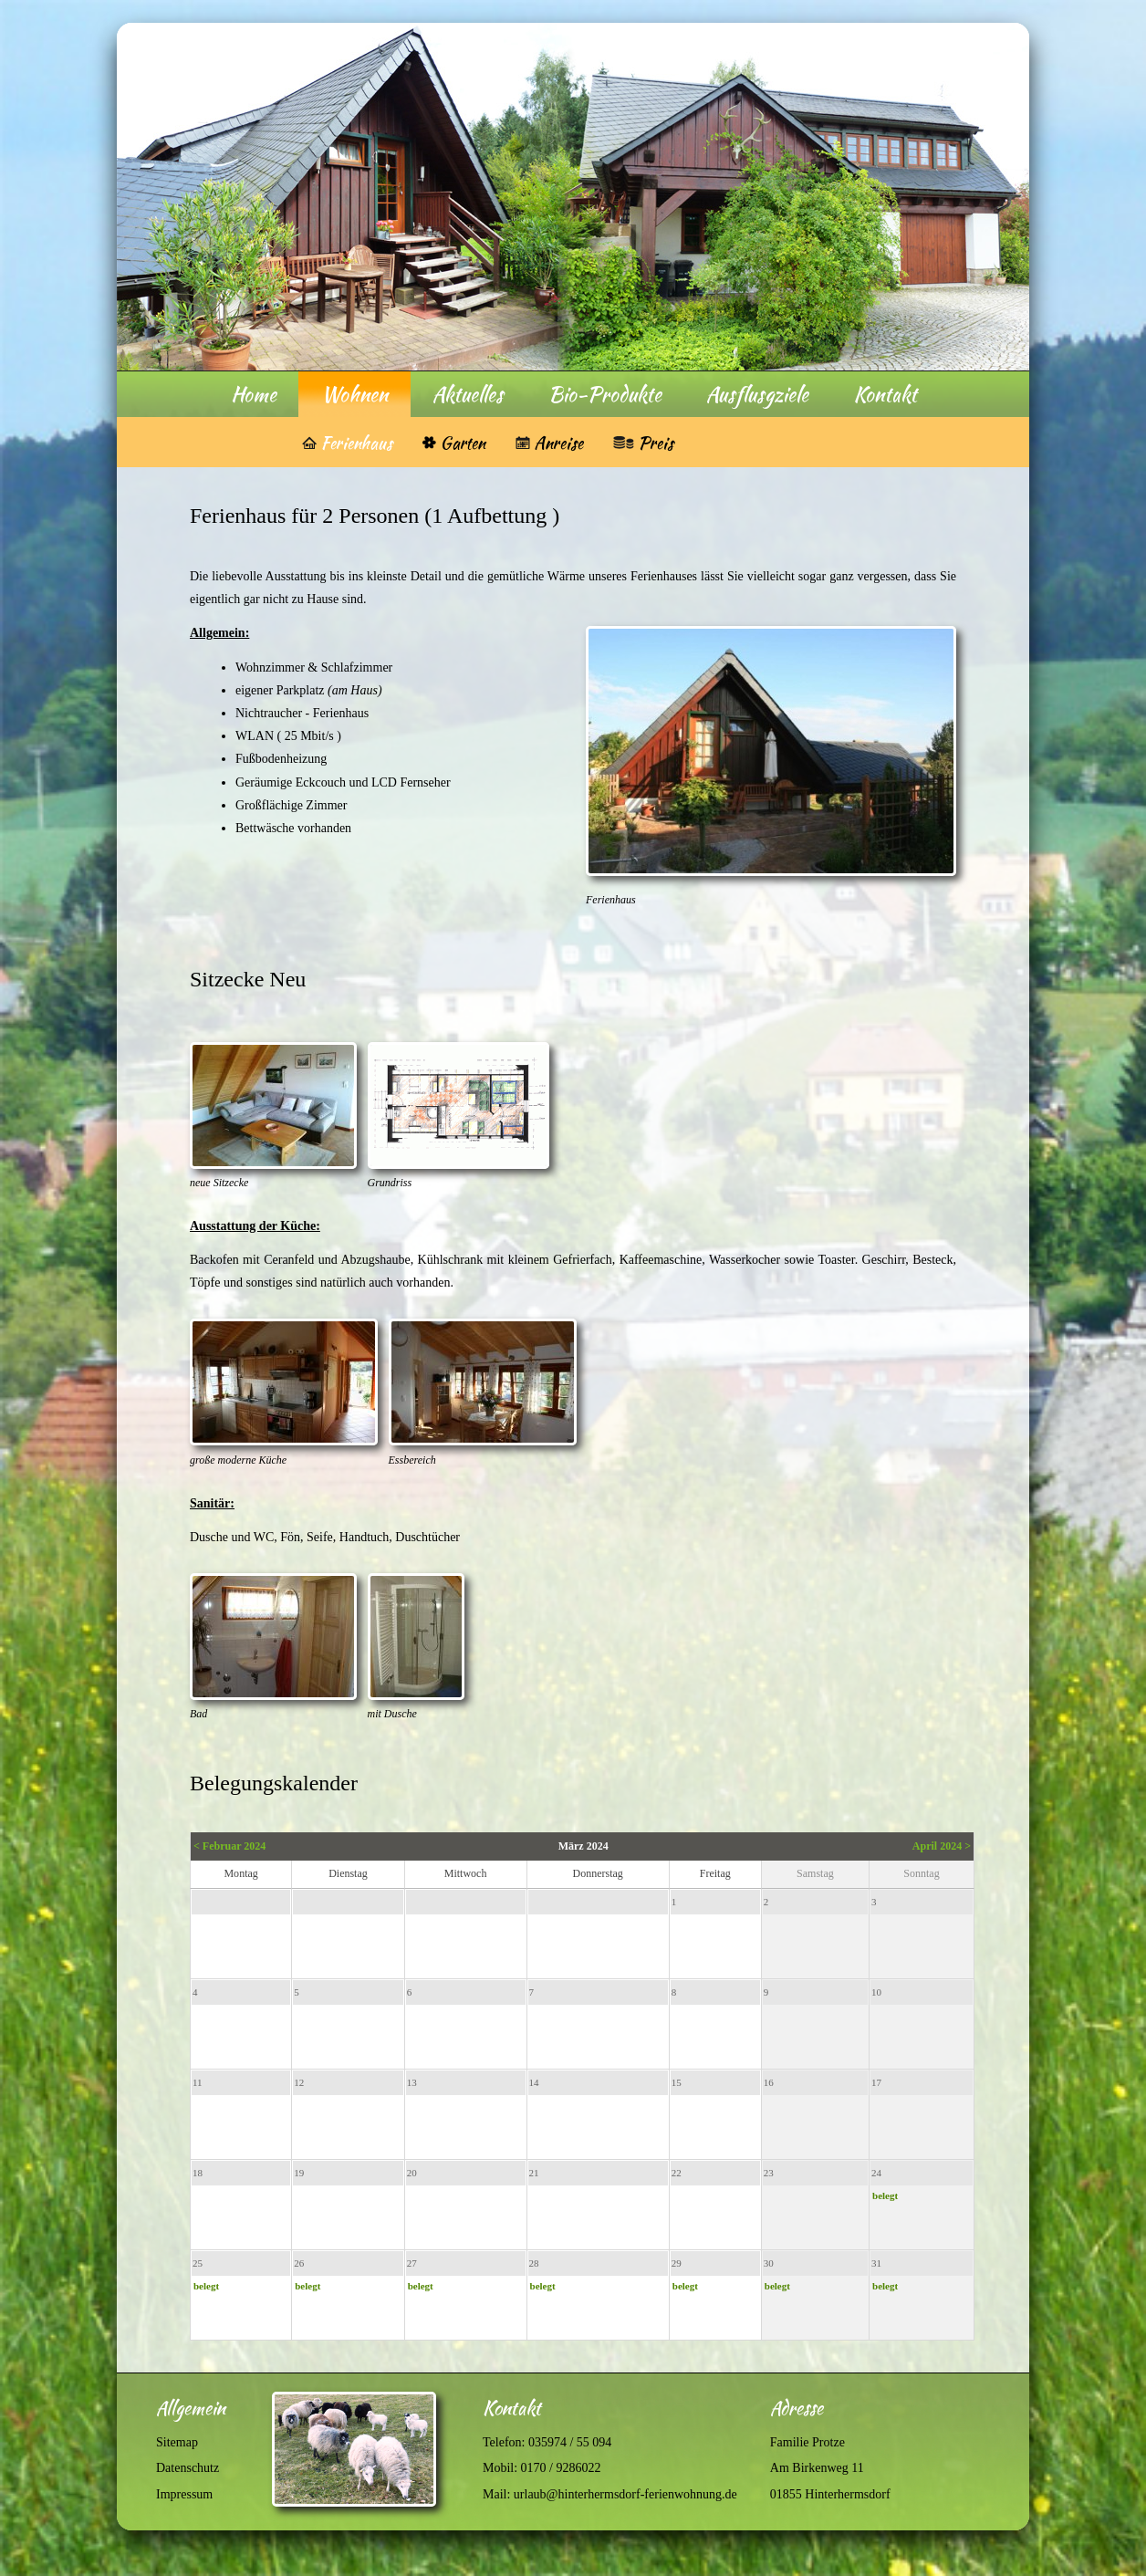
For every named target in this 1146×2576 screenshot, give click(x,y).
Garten (462, 443)
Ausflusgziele (757, 394)
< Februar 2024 (229, 1846)
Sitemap (177, 2442)
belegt (885, 2195)
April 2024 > (941, 1846)
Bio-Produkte (605, 394)
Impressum (184, 2494)
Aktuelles (468, 394)
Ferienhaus (356, 443)
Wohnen (354, 394)
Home (253, 394)
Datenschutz (187, 2468)
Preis (655, 443)
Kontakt (885, 394)
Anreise (558, 443)
